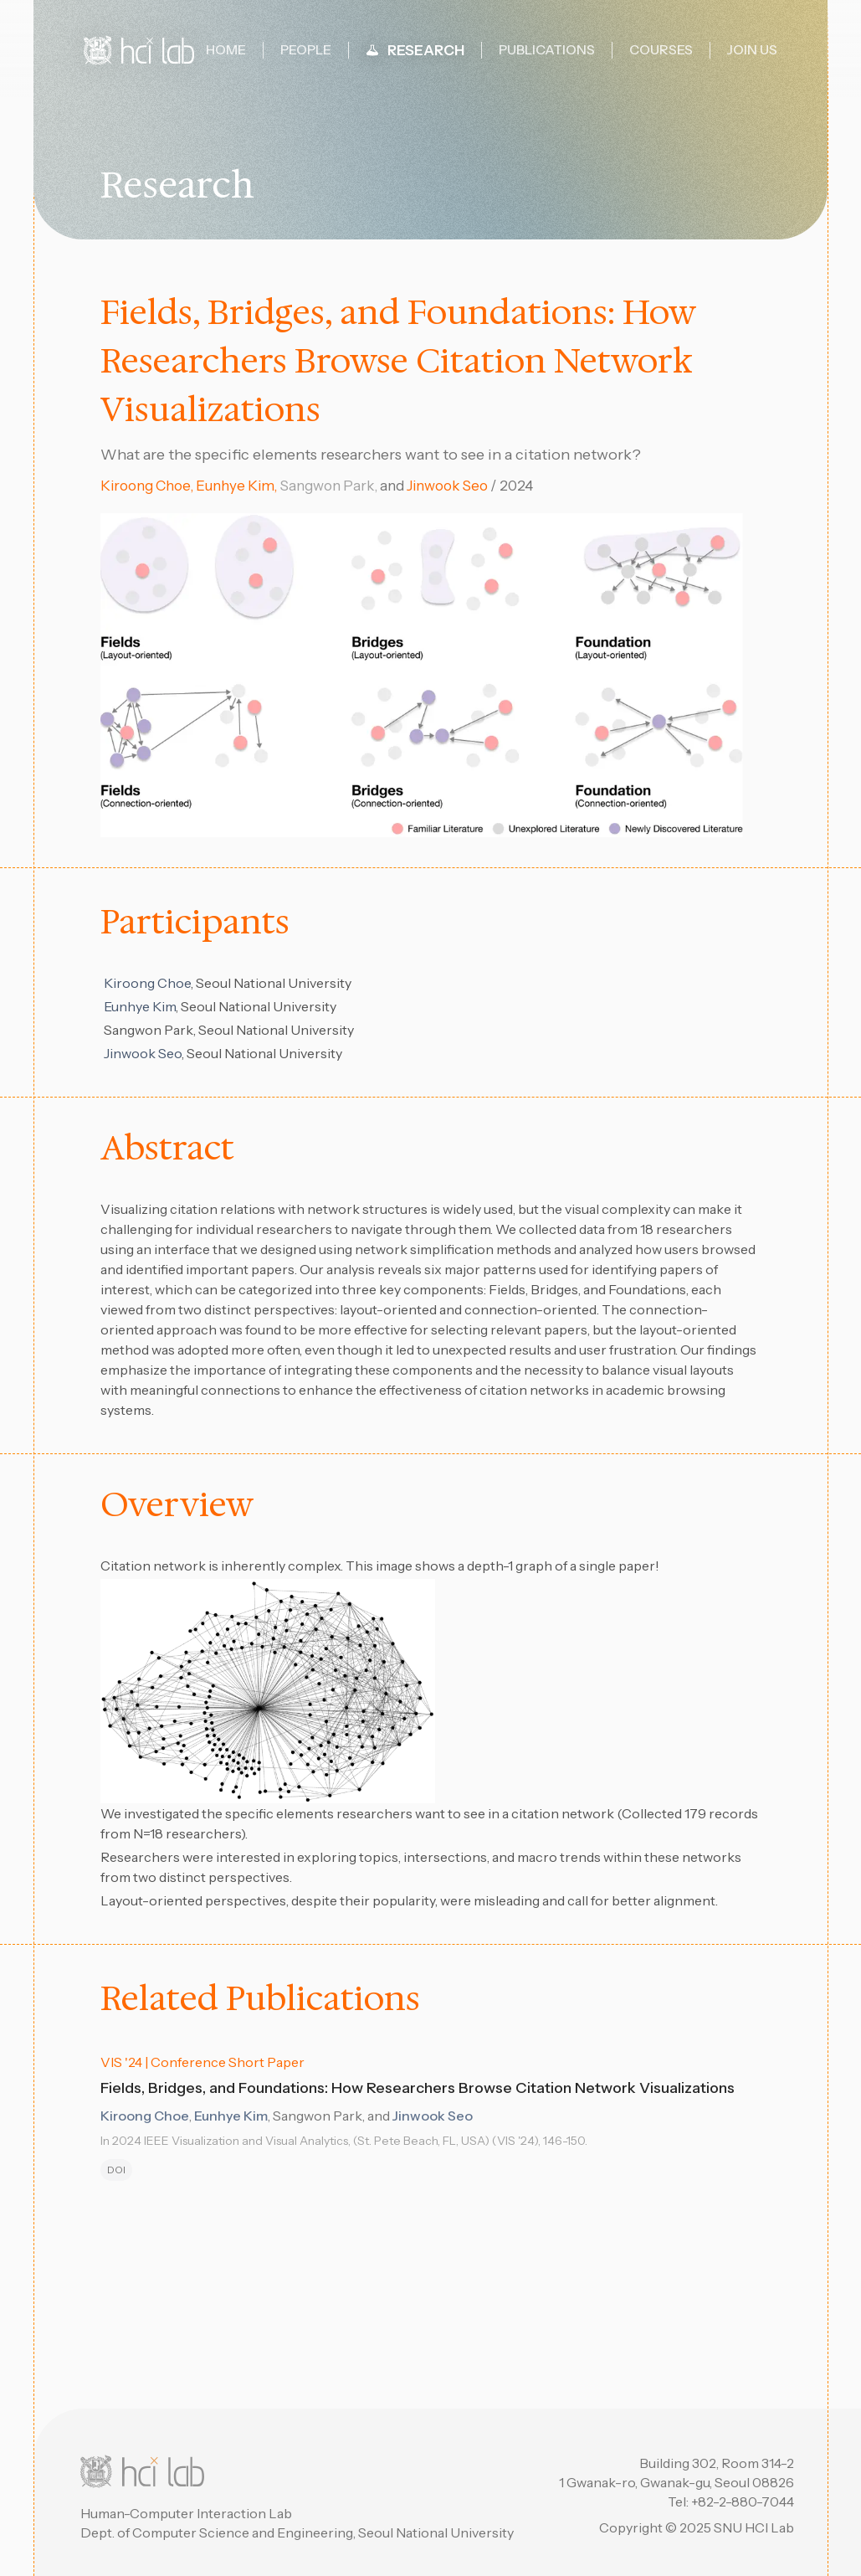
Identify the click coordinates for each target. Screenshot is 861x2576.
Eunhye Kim (235, 485)
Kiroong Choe (145, 485)
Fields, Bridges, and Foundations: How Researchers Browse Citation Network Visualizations (424, 2088)
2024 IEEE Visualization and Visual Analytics (230, 2140)
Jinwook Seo (447, 485)
